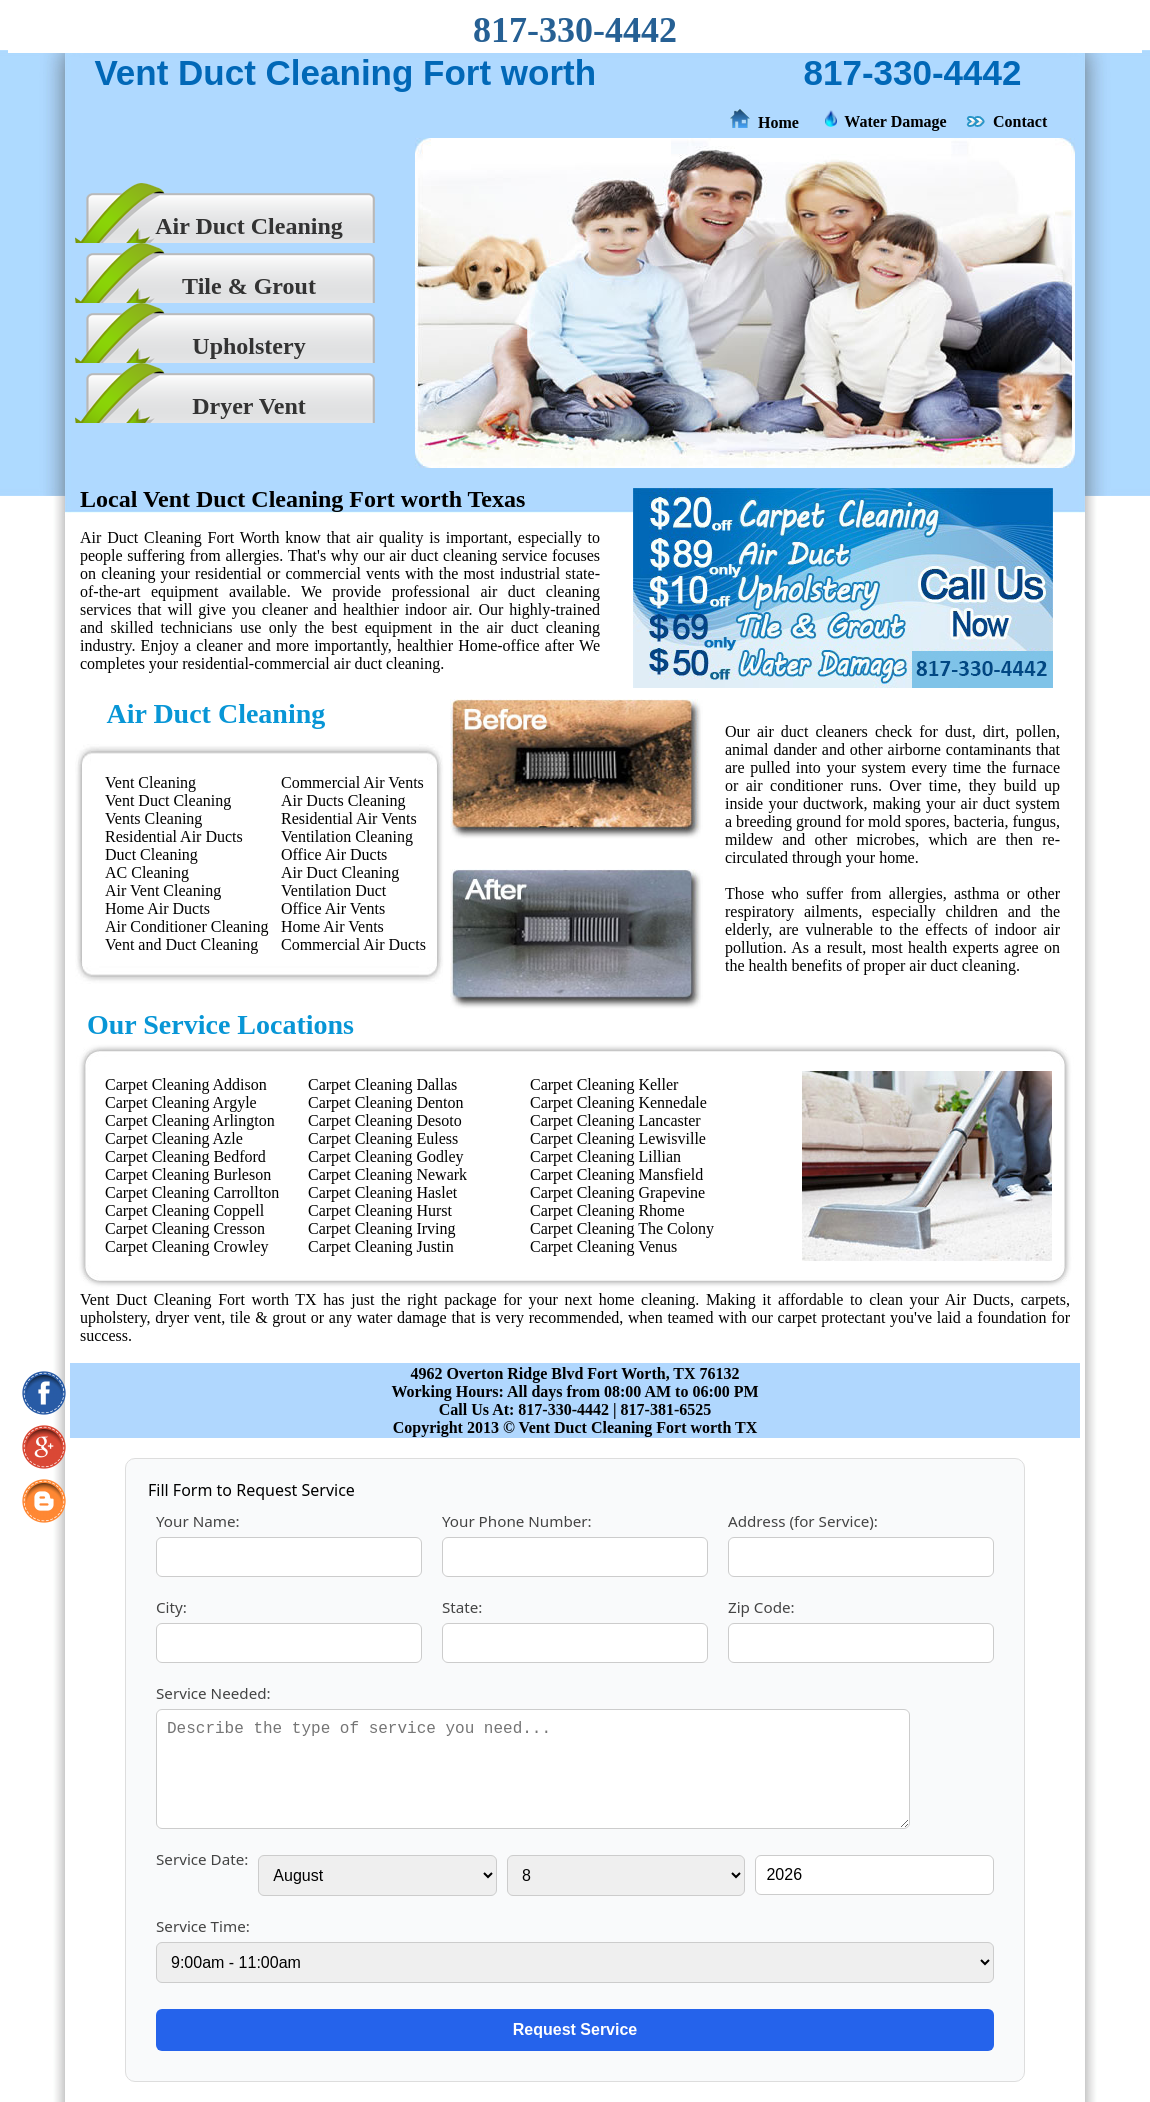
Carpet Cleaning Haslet (382, 1192)
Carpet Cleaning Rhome (607, 1210)
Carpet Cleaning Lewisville (618, 1138)
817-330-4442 (575, 30)
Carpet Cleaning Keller (604, 1084)
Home (778, 122)
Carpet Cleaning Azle (174, 1138)
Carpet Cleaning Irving (382, 1228)
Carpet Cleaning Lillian (605, 1156)
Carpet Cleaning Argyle (181, 1102)
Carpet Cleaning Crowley (187, 1246)
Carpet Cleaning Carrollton (192, 1192)
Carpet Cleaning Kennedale (618, 1102)
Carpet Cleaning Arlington (190, 1120)
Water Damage (895, 121)
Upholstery (248, 346)
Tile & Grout (249, 286)
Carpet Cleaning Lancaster (615, 1120)
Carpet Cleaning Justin (381, 1246)
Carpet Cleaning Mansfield (616, 1174)
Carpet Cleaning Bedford (185, 1156)
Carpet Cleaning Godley (386, 1156)
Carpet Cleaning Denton (386, 1102)
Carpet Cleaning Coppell (184, 1210)
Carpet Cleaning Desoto (385, 1120)
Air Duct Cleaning (249, 226)
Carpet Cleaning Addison (186, 1084)
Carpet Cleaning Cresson (185, 1228)
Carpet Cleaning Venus (603, 1246)
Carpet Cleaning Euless (383, 1138)
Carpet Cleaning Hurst (380, 1210)
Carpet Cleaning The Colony (622, 1228)
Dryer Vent (249, 406)
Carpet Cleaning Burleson (188, 1174)
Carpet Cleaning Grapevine (617, 1192)
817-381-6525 (666, 1409)
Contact (1020, 121)
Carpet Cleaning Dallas (382, 1084)
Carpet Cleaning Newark (387, 1174)
